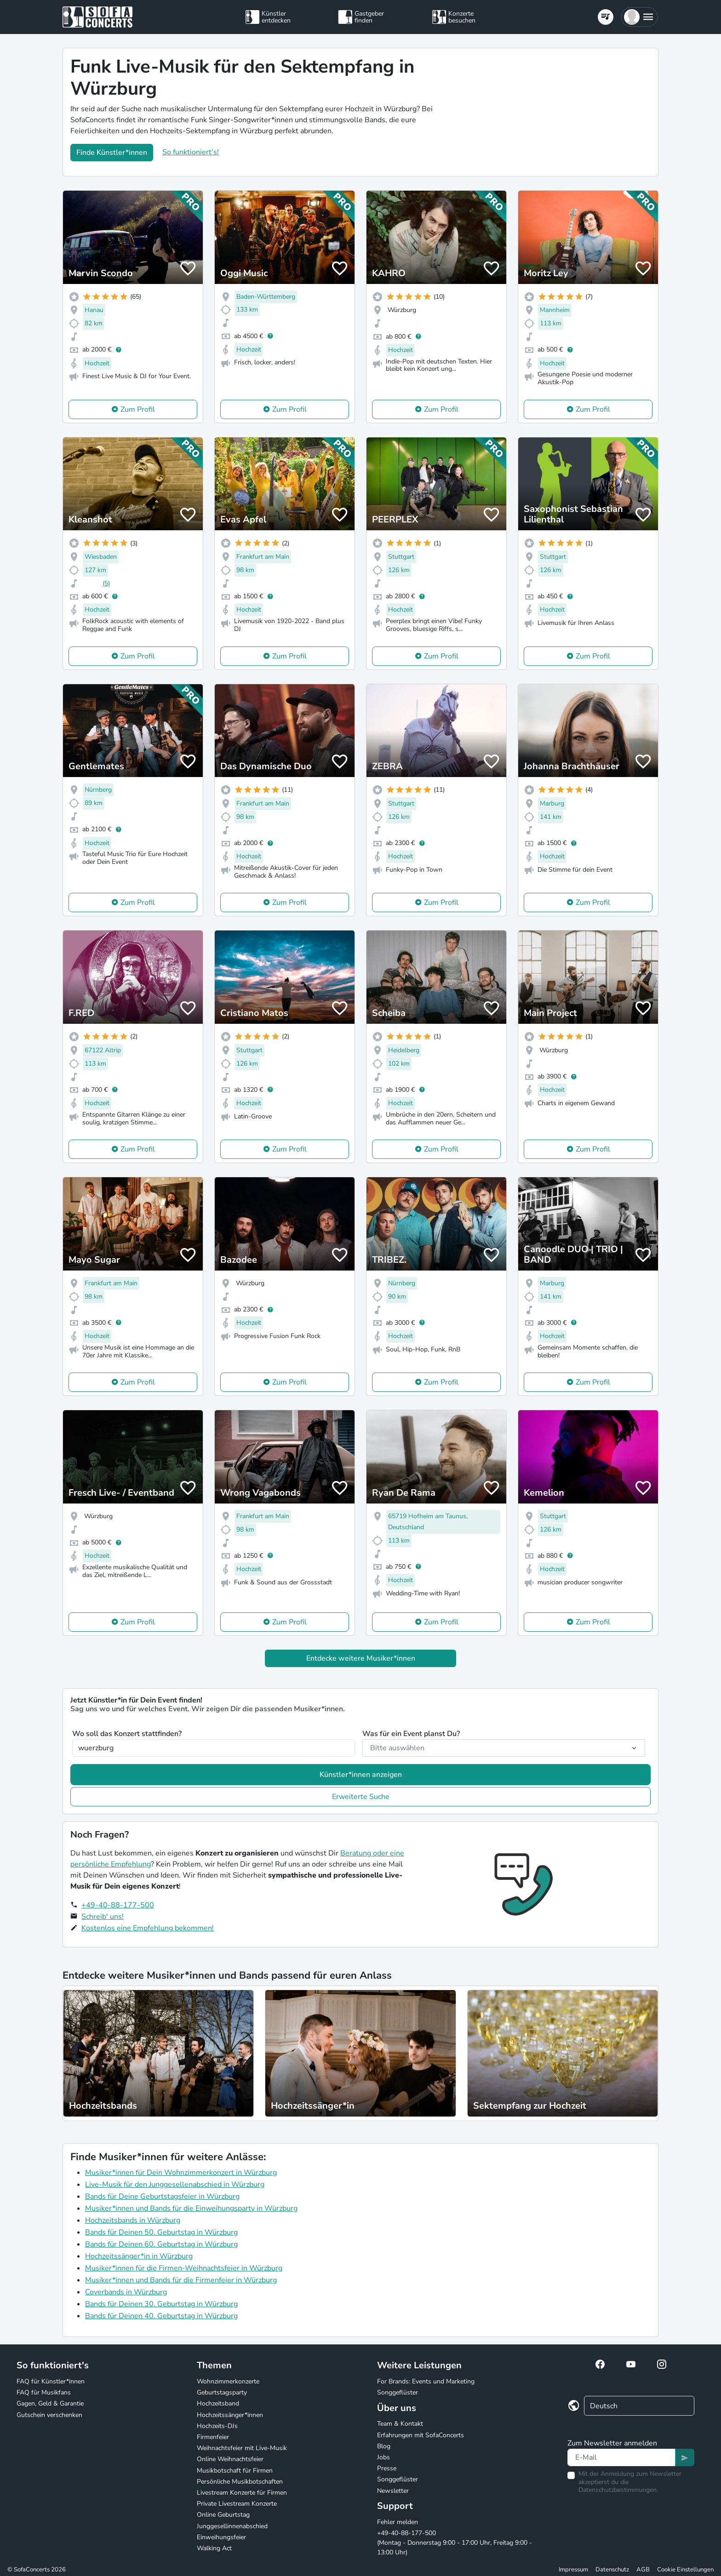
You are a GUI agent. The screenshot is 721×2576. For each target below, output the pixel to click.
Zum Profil (137, 409)
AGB (643, 2569)
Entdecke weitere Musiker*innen (360, 1658)
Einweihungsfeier (221, 2537)
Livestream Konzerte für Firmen (242, 2492)
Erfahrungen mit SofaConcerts (420, 2435)
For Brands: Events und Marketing (426, 2381)
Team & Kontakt (400, 2423)
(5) (106, 583)
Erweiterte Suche (360, 1797)
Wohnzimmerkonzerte (228, 2381)
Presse (386, 2468)
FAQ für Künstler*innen (51, 2381)
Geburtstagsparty (222, 2392)
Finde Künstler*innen (111, 153)
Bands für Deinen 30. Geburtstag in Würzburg (161, 2304)
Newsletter (393, 2490)
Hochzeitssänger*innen (230, 2415)
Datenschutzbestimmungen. (618, 2489)
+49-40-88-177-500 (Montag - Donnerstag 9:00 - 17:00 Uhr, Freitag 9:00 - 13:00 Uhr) (454, 2543)
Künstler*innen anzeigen (361, 1775)
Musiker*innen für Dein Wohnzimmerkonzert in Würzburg (181, 2172)
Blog (383, 2446)
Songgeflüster (397, 2392)
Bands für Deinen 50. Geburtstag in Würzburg (161, 2232)
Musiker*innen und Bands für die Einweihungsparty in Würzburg (191, 2208)
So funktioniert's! (190, 152)
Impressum (573, 2569)
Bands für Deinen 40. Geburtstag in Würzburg (161, 2316)
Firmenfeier (213, 2437)
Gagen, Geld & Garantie (50, 2403)
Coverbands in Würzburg (126, 2292)
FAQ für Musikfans (44, 2392)
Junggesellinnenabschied (232, 2526)
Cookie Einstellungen (685, 2569)
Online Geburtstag (223, 2514)
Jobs (383, 2457)
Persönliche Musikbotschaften (240, 2481)
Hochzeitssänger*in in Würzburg (139, 2256)
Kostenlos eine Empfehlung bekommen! (147, 1928)
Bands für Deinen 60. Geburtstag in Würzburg (161, 2244)
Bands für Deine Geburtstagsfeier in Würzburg (162, 2196)
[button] (639, 17)
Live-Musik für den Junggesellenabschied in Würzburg (174, 2184)
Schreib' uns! (102, 1917)
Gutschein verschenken (49, 2415)
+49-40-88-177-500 (117, 1905)
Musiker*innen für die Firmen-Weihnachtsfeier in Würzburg (183, 2268)
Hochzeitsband (218, 2403)
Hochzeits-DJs (217, 2426)
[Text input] (621, 2457)
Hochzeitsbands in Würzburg (132, 2220)
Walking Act (214, 2548)
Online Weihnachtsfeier (230, 2459)
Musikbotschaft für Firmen (235, 2470)
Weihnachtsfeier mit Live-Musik (242, 2448)
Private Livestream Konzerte (237, 2503)
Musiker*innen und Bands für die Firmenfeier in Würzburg (181, 2280)
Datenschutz (612, 2569)
